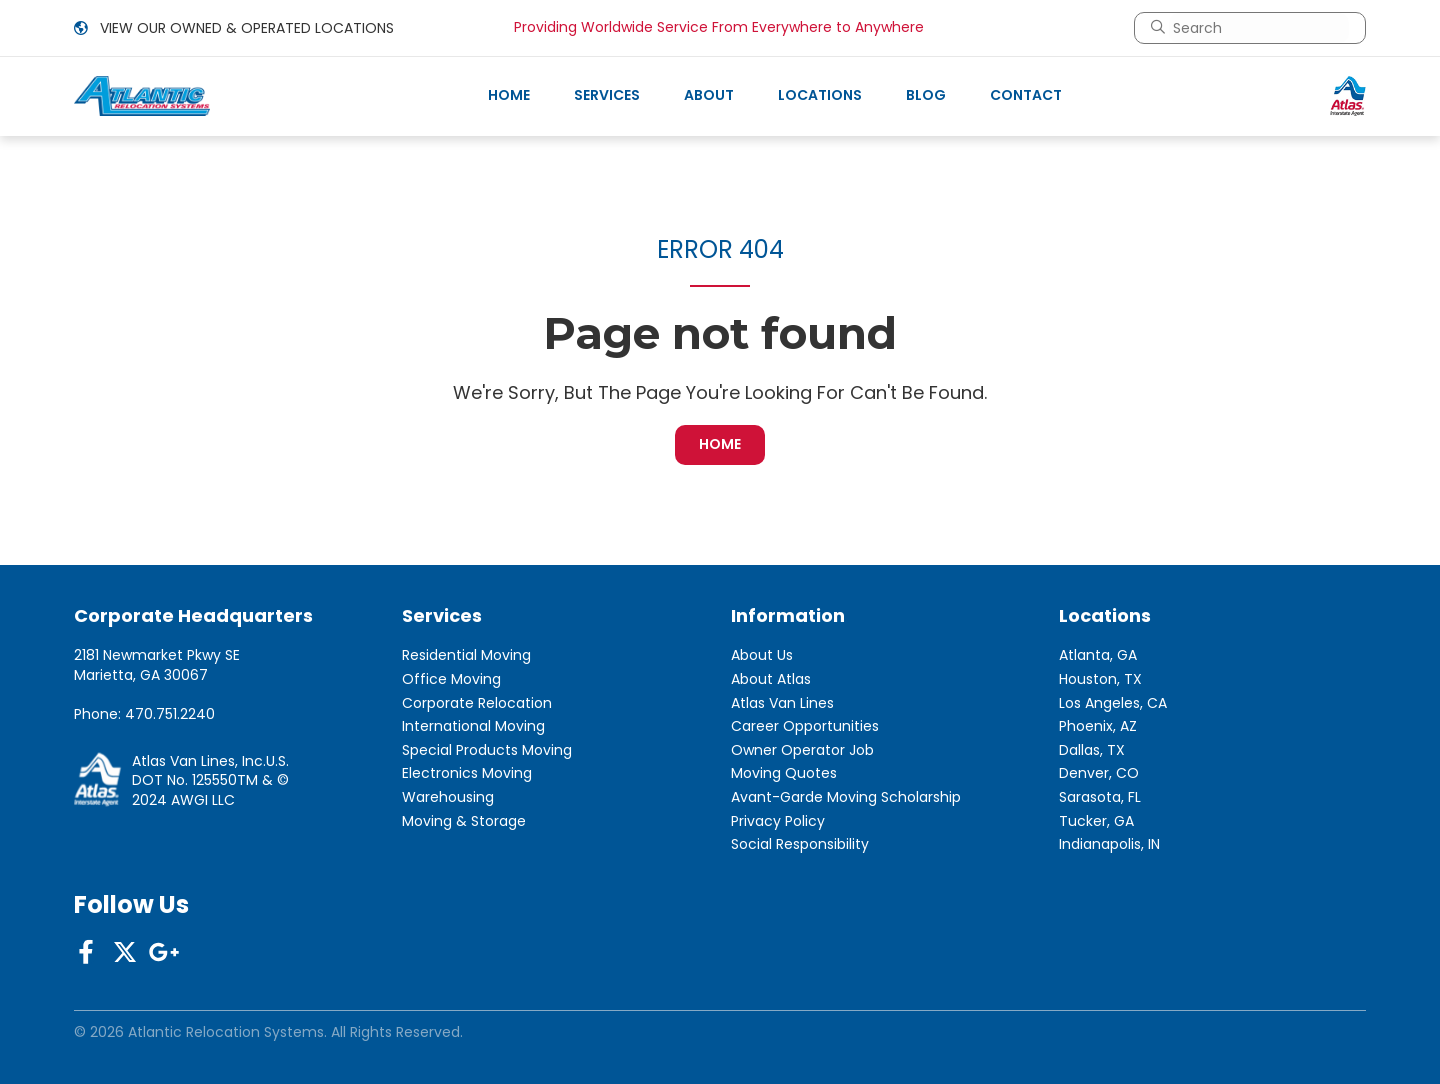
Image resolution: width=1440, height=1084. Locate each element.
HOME (720, 444)
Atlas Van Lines (782, 703)
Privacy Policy (778, 821)
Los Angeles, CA (1113, 703)
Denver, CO (1099, 773)
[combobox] (1259, 28)
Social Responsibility (800, 844)
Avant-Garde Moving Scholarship (846, 797)
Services (607, 95)
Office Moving (451, 679)
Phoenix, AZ (1098, 726)
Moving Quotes (784, 773)
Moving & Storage (464, 821)
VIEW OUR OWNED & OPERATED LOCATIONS (234, 28)
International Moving (473, 726)
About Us (762, 655)
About (709, 95)
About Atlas (771, 679)
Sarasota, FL (1100, 797)
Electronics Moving (467, 773)
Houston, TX (1100, 679)
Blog (926, 95)
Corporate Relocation (477, 703)
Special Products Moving (487, 750)
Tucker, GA (1096, 821)
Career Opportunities (805, 726)
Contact (1026, 95)
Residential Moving (466, 655)
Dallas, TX (1092, 750)
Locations (820, 95)
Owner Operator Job (802, 750)
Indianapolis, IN (1109, 844)
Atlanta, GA (1098, 655)
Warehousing (448, 797)
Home (509, 95)
